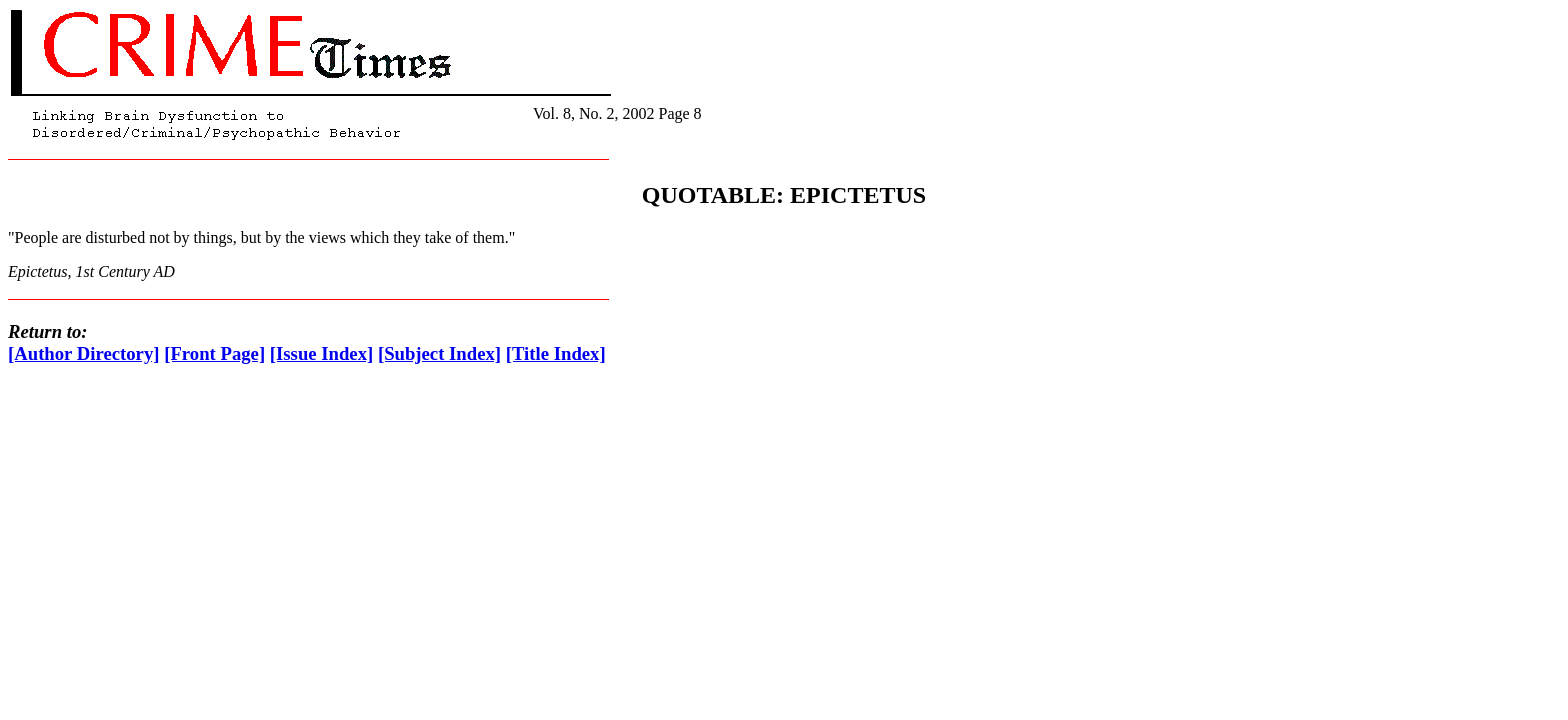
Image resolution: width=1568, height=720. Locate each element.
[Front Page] (214, 353)
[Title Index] (556, 353)
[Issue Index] (321, 353)
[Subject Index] (439, 353)
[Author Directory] (84, 353)
